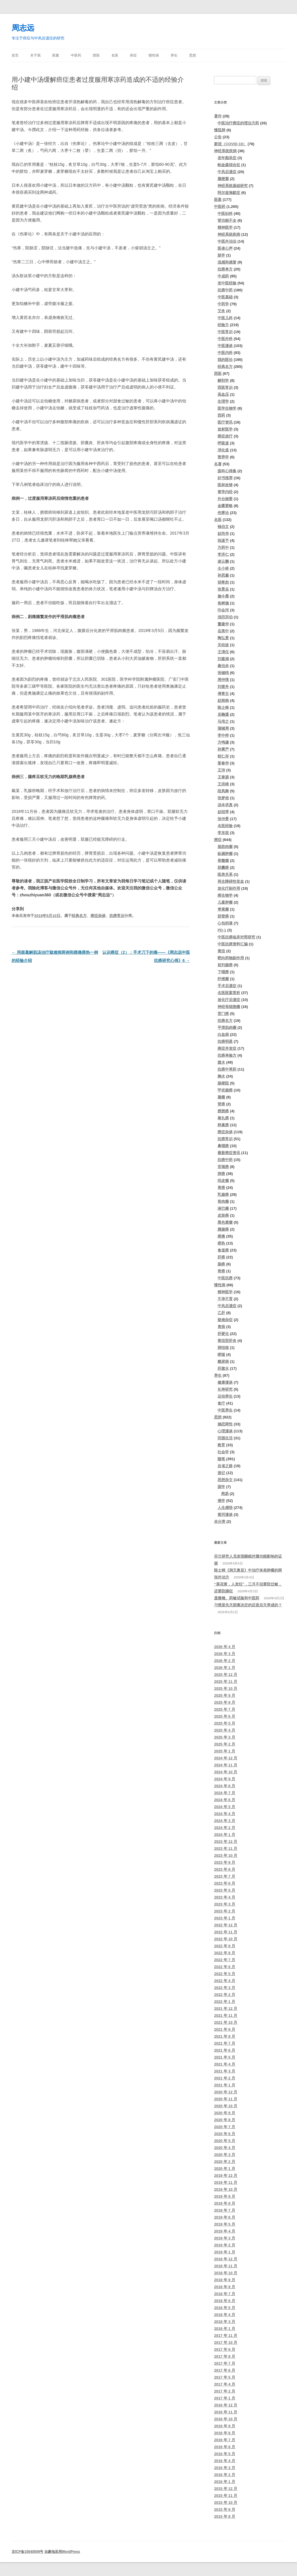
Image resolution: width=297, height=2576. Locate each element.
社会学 (223, 1452)
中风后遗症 (227, 172)
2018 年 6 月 (224, 2301)
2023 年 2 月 (224, 1911)
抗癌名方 (225, 1020)
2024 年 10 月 (225, 1772)
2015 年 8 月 (224, 2516)
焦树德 (223, 603)
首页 (15, 55)
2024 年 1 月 (224, 1834)
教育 (221, 1445)
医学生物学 (227, 408)
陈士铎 (223, 707)
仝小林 (223, 568)
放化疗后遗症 (229, 1000)
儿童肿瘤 (225, 902)
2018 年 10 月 (225, 2273)
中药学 (223, 304)
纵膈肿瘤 (225, 853)
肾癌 (221, 1104)
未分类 (219, 1521)
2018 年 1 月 (224, 2328)
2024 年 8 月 (224, 1786)
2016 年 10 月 (225, 2419)
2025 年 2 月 (224, 1744)
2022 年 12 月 (225, 1925)
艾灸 (221, 311)
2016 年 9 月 (224, 2426)
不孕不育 (225, 1299)
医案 (55, 55)
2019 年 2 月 (224, 2245)
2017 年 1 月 (224, 2398)
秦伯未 (223, 666)
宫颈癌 (223, 1167)
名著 (218, 464)
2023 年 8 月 (224, 1869)
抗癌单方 (225, 269)
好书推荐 (225, 478)
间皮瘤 (223, 1180)
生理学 (223, 401)
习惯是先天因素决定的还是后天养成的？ (248, 1605)
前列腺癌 (225, 965)
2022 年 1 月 (224, 2001)
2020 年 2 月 (224, 2161)
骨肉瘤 (223, 1201)
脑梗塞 (223, 179)
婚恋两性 (225, 1424)
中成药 (223, 276)
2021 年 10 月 (225, 2022)
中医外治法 (227, 241)
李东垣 (223, 833)
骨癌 (221, 1271)
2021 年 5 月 (224, 2057)
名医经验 (225, 826)
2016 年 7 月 (224, 2440)
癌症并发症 (227, 1048)
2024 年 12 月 (225, 1758)
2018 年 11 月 (225, 2266)
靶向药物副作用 (231, 958)
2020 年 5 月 (224, 2141)
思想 (192, 55)
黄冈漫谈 (225, 1514)
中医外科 (225, 339)
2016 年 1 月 (224, 2481)
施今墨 (223, 596)
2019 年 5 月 (224, 2224)
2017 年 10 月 (225, 2342)
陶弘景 (223, 638)
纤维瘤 (223, 979)
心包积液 (225, 923)
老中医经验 (227, 283)
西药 (221, 415)
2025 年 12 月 (225, 1674)
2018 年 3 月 (224, 2321)
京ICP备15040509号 (27, 2552)
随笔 (221, 1459)
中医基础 (225, 297)
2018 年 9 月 (224, 2280)
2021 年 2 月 (224, 2078)
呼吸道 (223, 443)
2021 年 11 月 (225, 2015)
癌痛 (221, 1236)
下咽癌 (223, 972)
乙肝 (221, 1313)
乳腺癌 (223, 1194)
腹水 (221, 1062)
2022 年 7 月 (224, 1960)
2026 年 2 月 (224, 1660)
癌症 (133, 55)
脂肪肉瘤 (225, 846)
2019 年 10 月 (225, 2189)
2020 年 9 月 (224, 2113)
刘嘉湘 (223, 659)
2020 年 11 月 (225, 2099)
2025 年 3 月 (224, 1737)
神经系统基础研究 (233, 186)
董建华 (223, 624)
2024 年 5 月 (224, 1807)
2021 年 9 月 (224, 2029)
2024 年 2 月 (224, 1827)
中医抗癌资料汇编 (233, 944)
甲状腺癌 (225, 1090)
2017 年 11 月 (225, 2335)
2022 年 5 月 (224, 1974)
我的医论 (225, 359)
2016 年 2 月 (224, 2475)
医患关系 (225, 874)
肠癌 (221, 1264)
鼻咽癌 (223, 1146)
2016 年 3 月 (224, 2468)
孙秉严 (223, 749)
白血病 (223, 1034)
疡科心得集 (227, 471)
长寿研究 (225, 1389)
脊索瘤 (223, 909)
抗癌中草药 (227, 1069)
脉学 (221, 255)
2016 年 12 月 (225, 2405)
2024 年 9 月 (224, 1779)
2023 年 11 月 (225, 1848)
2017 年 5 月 (224, 2377)
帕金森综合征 (229, 165)
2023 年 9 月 (224, 1862)
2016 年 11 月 (225, 2412)
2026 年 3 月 (224, 1654)
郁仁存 (223, 756)
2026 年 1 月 (224, 1667)
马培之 (223, 721)
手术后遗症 (227, 986)
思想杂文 (225, 1480)
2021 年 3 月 (224, 2071)
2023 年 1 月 (224, 1918)
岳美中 (223, 631)
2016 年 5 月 (224, 2454)
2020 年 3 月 (224, 2154)
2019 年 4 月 (224, 2231)
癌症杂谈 (98, 915)
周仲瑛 (223, 679)
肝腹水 (223, 1368)
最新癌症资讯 (229, 1153)
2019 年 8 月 (224, 2203)
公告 (218, 137)
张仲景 (223, 819)
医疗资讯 (225, 422)
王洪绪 (223, 784)
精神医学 (225, 227)
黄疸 (221, 951)
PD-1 (222, 930)
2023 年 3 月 (224, 1904)
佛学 (221, 1500)
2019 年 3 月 (224, 2238)
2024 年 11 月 (225, 1765)
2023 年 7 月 (224, 1876)
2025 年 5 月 (224, 1723)
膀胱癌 (223, 1111)
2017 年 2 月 (224, 2391)
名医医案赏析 (229, 993)
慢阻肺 (219, 130)
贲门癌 (223, 1013)
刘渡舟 (223, 686)
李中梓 (223, 735)
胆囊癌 (223, 867)
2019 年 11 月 (225, 2182)
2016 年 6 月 (224, 2447)
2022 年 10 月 (225, 1939)
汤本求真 (225, 805)
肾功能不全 (227, 220)
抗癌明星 (225, 1041)
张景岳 (223, 589)
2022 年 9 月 (224, 1946)
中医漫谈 (225, 346)
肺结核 (223, 1347)
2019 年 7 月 (224, 2210)
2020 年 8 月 (224, 2120)
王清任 (223, 652)
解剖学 (223, 380)
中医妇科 (225, 213)
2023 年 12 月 (225, 1841)
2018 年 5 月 (224, 2308)
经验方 (223, 325)
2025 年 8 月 (224, 1702)
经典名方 (79, 915)
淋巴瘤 (223, 1208)
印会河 (223, 610)
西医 (96, 55)
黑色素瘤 (225, 1222)
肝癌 (221, 1257)
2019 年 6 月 (224, 2217)
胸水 (221, 1076)
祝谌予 (223, 540)
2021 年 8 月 (224, 2036)
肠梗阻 (223, 1083)
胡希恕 (223, 582)
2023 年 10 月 (225, 1855)
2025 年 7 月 (224, 1709)
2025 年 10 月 (225, 1688)
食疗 (221, 1403)
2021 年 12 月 (225, 2008)
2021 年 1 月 (224, 2085)
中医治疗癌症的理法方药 (238, 123)
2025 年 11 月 (225, 1681)
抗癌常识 (116, 915)
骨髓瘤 (223, 860)
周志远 (23, 27)
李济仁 (223, 554)
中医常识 (225, 332)
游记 (221, 1473)
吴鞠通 (223, 714)
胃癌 (221, 1187)
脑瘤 (221, 1097)
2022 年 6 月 (224, 1967)
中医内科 (225, 352)
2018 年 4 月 (224, 2314)
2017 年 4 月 (224, 2384)
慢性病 (153, 55)
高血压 (223, 394)
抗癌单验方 (227, 1055)
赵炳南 (223, 700)
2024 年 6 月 (224, 1800)
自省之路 (225, 1466)
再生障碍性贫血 (231, 881)
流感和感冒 (227, 262)
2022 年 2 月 (224, 1994)
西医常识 (225, 387)
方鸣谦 (223, 742)
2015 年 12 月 (225, 2488)
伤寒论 (223, 513)
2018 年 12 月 (225, 2259)
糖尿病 (223, 1361)
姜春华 (223, 763)
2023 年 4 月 (224, 1897)
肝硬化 (223, 1333)
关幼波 (223, 645)
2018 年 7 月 (224, 2294)
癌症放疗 (225, 436)
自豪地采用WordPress (62, 2552)
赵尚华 (223, 533)
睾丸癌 (223, 1118)
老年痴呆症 (227, 158)
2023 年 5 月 (224, 1890)
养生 (174, 55)
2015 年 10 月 (225, 2502)
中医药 (76, 55)
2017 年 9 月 (224, 2349)
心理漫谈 (225, 1431)
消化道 (223, 450)
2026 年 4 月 (224, 1647)
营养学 (223, 457)
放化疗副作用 (229, 888)
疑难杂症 (225, 1320)
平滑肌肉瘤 (227, 1027)
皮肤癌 (223, 1215)
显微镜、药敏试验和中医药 (236, 1598)
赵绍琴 (223, 812)
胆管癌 (223, 916)
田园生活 (225, 1438)
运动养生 (225, 1396)
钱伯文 (223, 526)
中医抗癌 (225, 1278)
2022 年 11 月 (225, 1932)
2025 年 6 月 (224, 1716)
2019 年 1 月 (224, 2252)
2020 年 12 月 (225, 2092)
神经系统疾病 (225, 151)
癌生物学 (225, 895)
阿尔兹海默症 (229, 192)
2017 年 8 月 (224, 2356)
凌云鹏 (223, 561)
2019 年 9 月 (224, 2196)
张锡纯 (223, 673)
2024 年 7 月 (224, 1793)
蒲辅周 (223, 728)
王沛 (221, 770)
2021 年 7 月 (224, 2043)
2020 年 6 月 (224, 2134)
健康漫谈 (225, 1382)
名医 (114, 55)
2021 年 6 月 (224, 2050)
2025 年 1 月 (224, 1751)
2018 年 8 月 (224, 2287)
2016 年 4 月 (224, 2461)
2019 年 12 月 (225, 2175)
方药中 (223, 547)
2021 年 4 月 (224, 2064)
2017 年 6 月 (224, 2370)
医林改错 (225, 485)
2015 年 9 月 (224, 2509)
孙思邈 (223, 575)
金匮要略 (225, 506)
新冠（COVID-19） (230, 144)
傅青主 (223, 693)
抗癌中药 (225, 290)
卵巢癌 (223, 1125)
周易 (225, 1494)
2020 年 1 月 (224, 2168)
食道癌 (223, 1250)
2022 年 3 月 (224, 1987)
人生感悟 (225, 1507)
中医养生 (225, 1410)
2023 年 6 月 (224, 1883)
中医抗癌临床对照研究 (236, 937)
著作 (218, 116)
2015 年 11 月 (225, 2495)
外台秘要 (225, 499)
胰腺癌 (223, 1229)
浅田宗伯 (225, 617)
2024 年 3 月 (224, 1821)
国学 (221, 1487)
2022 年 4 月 (224, 1981)
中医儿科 (225, 318)
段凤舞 (223, 791)
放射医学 (225, 429)
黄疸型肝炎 (227, 1340)
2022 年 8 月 (224, 1953)
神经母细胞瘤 (229, 1006)
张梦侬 (223, 798)
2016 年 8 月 (224, 2433)
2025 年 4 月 (224, 1730)
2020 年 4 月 (224, 2148)
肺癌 (221, 1173)
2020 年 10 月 (225, 2106)
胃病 (221, 1327)
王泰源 (223, 777)
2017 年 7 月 (224, 2363)
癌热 (221, 1243)
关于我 (35, 55)
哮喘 (221, 1354)
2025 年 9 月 (224, 1695)
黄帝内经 (225, 492)
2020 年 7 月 (224, 2127)
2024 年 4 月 (224, 1814)
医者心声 (225, 248)
